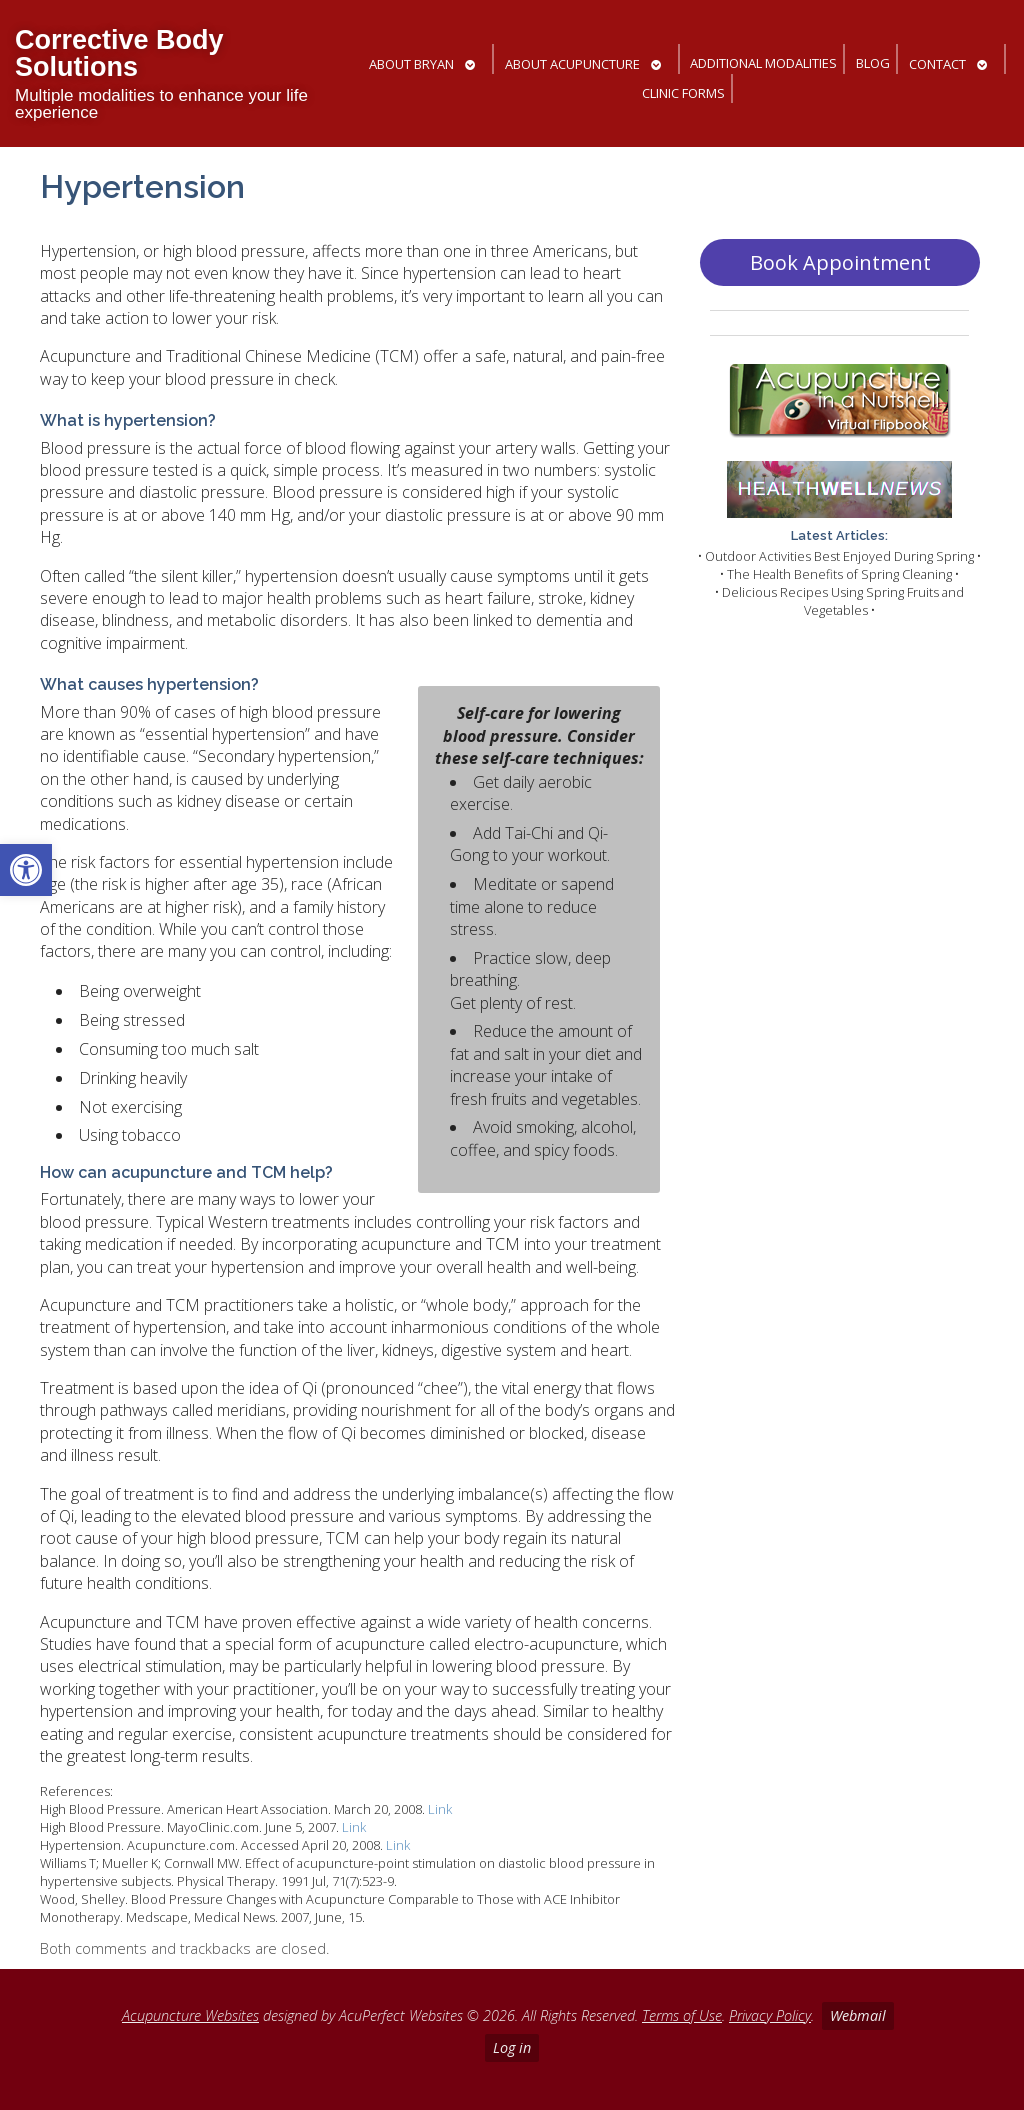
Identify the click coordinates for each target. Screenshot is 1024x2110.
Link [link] (440, 1809)
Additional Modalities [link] (763, 63)
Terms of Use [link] (682, 2015)
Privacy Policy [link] (770, 2015)
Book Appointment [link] (840, 262)
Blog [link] (873, 63)
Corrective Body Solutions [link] (119, 53)
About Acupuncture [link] (572, 64)
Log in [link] (512, 2047)
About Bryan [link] (411, 64)
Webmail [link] (858, 2015)
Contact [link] (937, 64)
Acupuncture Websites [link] (190, 2015)
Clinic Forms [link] (683, 93)
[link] (26, 870)
